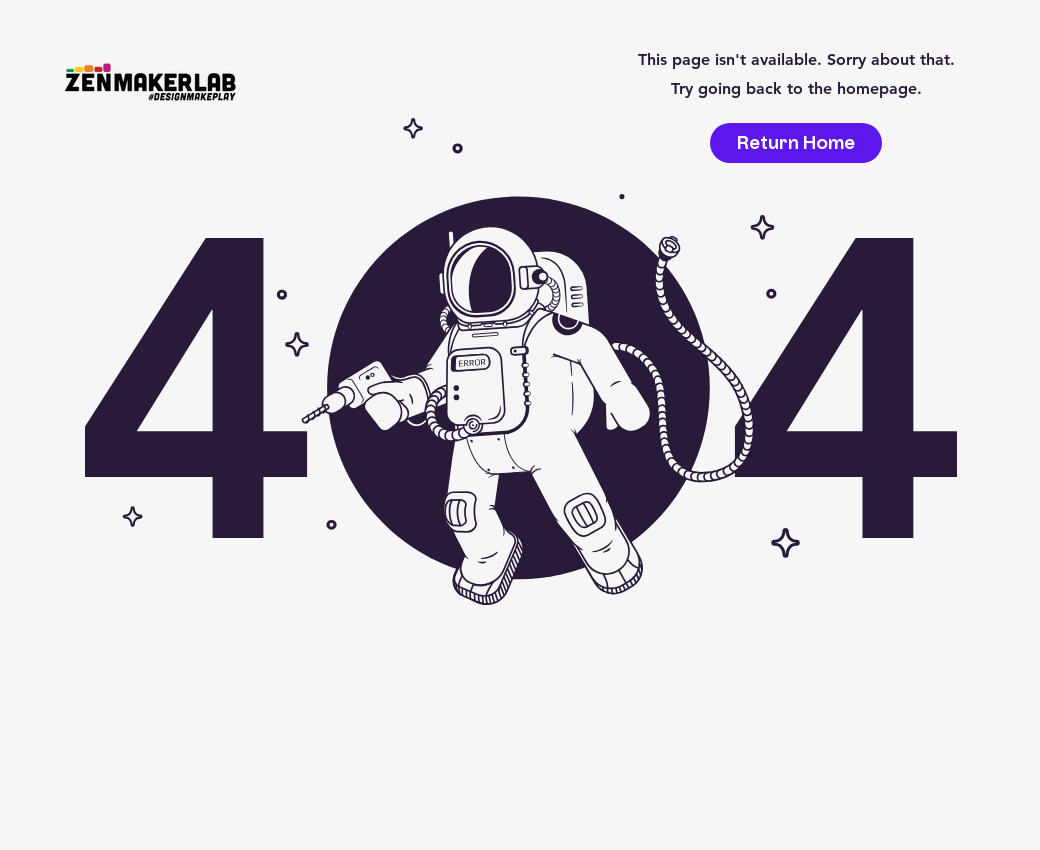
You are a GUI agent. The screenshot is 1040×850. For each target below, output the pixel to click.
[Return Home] (796, 143)
